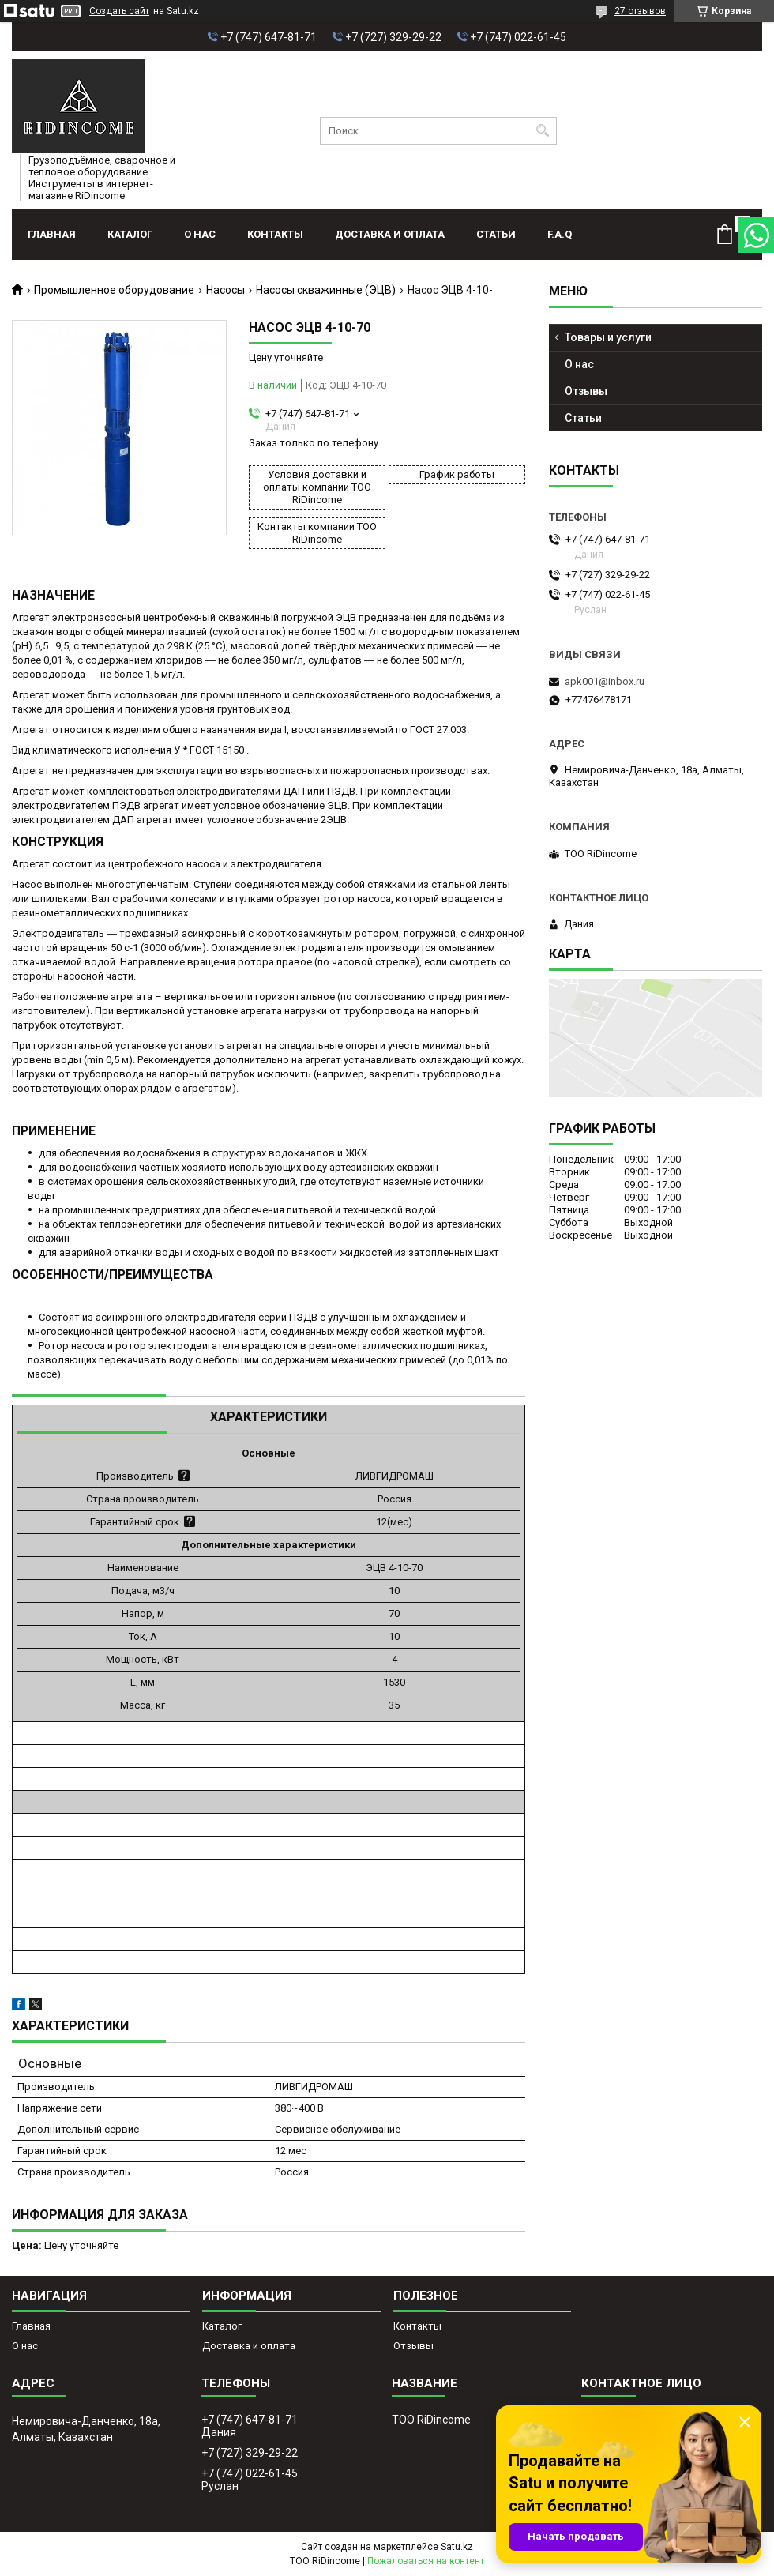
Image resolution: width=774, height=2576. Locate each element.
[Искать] (543, 131)
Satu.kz (457, 2546)
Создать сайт (119, 11)
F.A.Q (559, 234)
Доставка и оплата (390, 234)
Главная (52, 234)
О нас (200, 234)
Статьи (496, 234)
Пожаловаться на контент (425, 2561)
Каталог (129, 234)
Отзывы (586, 391)
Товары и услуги (608, 337)
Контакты (275, 234)
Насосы (225, 290)
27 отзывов (640, 11)
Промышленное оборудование (114, 290)
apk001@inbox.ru (604, 681)
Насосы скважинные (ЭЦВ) (326, 290)
